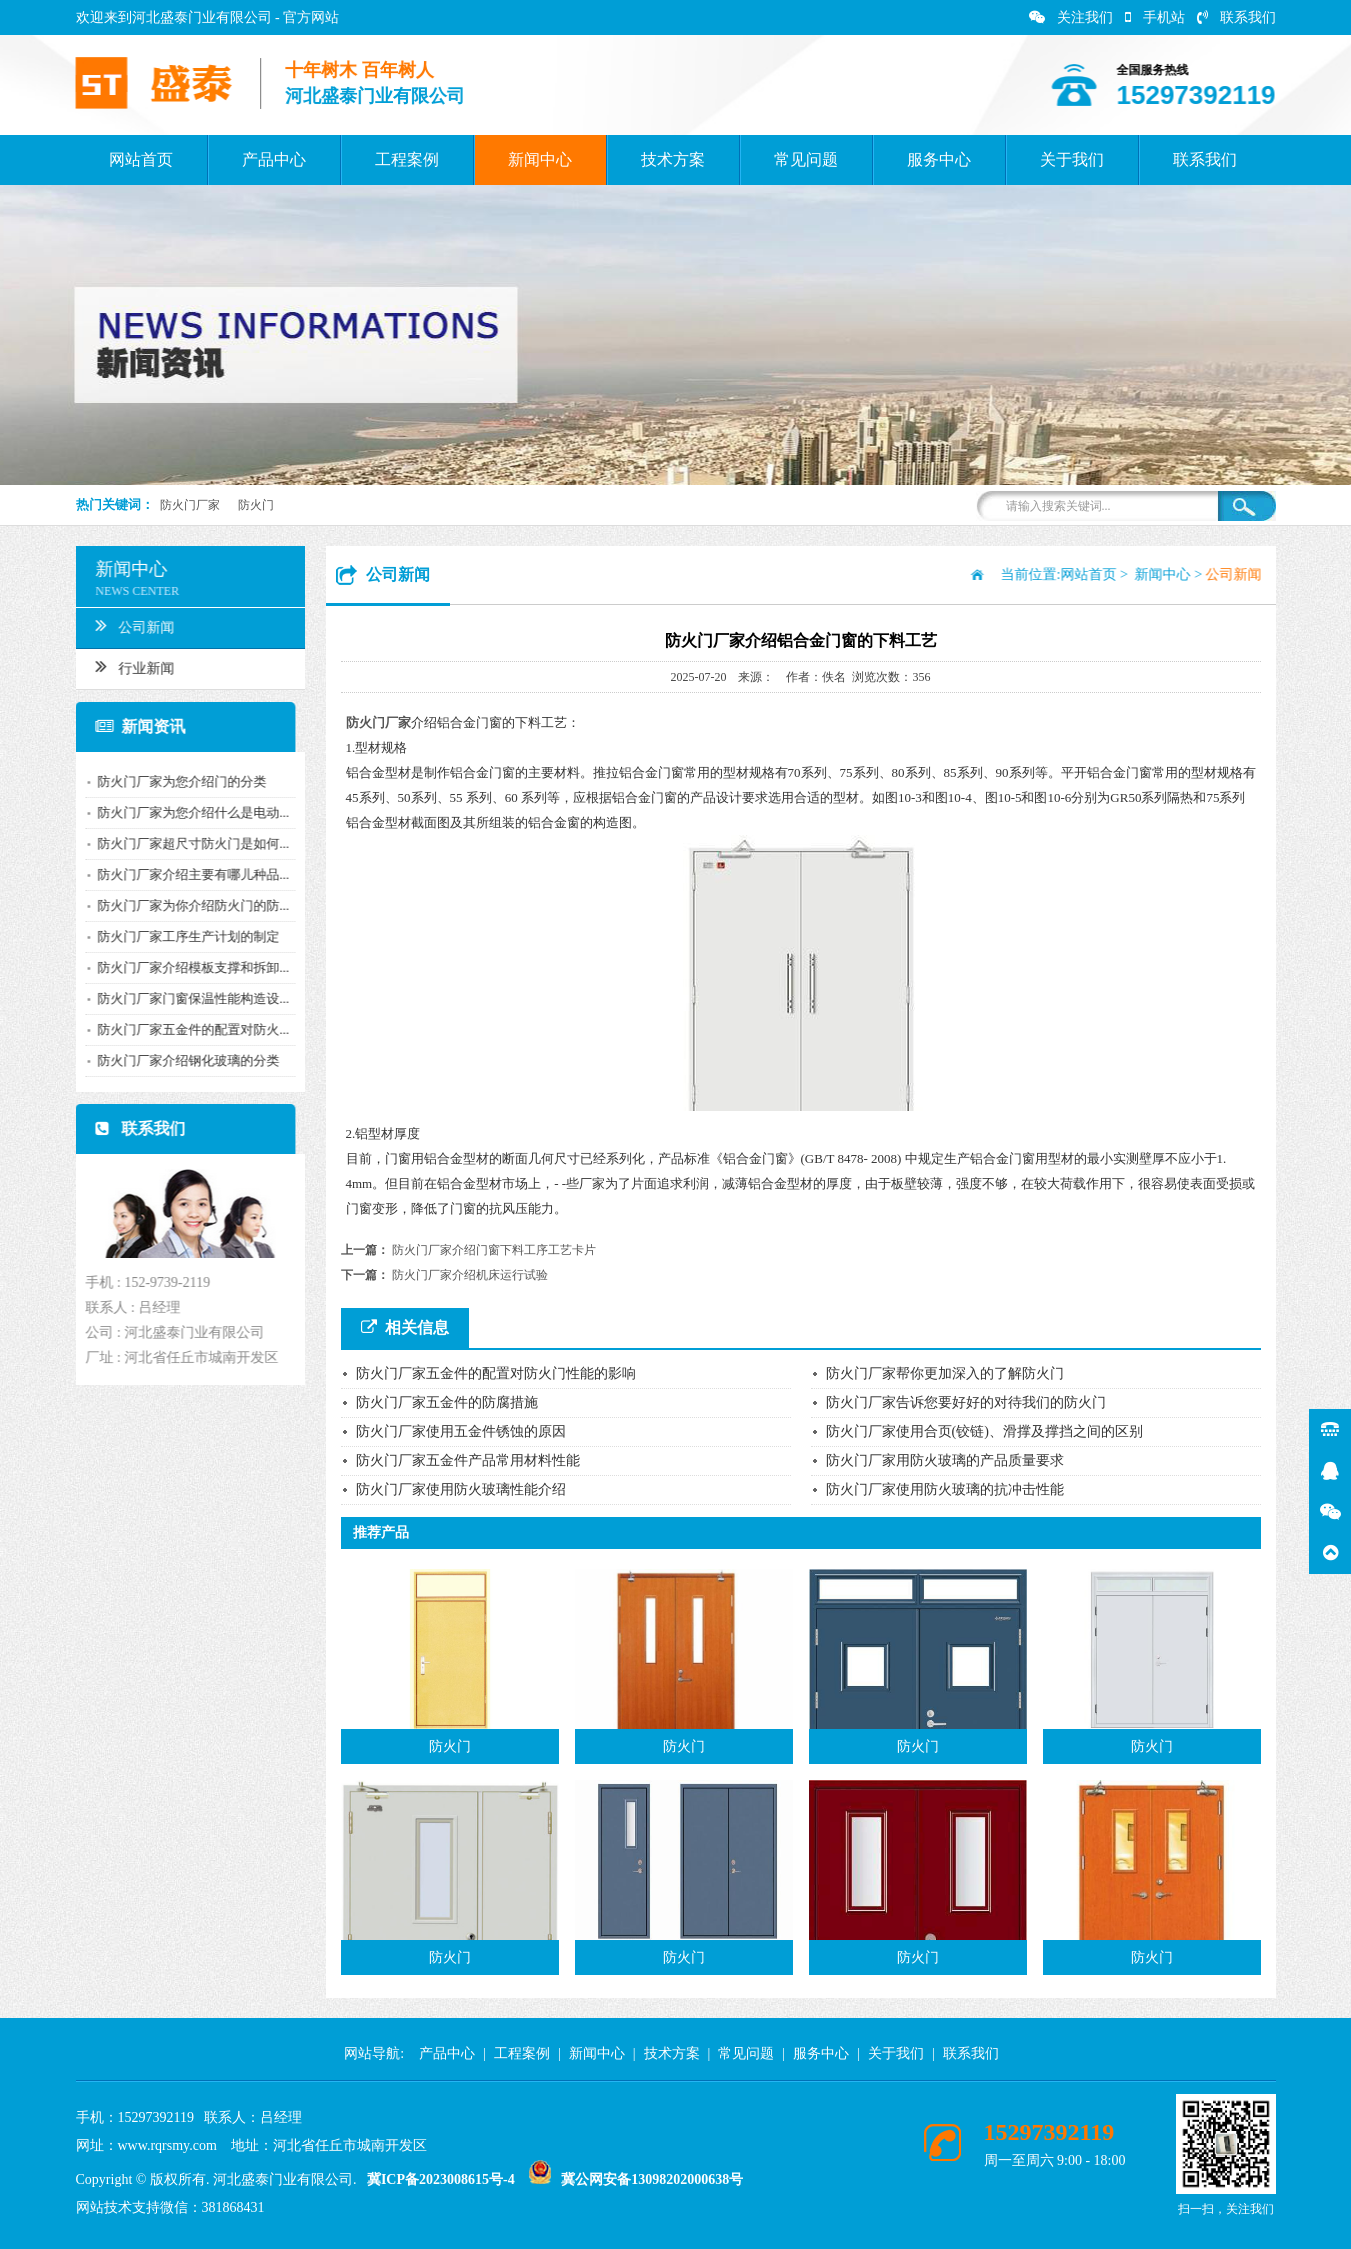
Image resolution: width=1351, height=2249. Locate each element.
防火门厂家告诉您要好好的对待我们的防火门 (966, 1402)
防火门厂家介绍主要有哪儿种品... (184, 874)
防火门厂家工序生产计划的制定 (179, 936)
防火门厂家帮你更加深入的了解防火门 (945, 1373)
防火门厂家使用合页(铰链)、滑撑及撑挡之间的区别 (984, 1431)
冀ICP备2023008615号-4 (441, 2179)
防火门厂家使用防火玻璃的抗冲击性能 (945, 1489)
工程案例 (407, 159)
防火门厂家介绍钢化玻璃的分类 (179, 1060)
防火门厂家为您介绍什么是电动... (184, 812)
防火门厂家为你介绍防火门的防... (184, 905)
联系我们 (1236, 17)
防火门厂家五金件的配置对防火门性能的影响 (496, 1373)
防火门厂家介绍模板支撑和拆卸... (184, 967)
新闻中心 (540, 159)
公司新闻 (125, 625)
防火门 (256, 505)
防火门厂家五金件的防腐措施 (447, 1402)
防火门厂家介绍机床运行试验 (470, 1275)
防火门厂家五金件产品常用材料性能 (468, 1460)
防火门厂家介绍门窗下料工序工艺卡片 (494, 1250)
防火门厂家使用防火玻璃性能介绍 (461, 1489)
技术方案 (673, 159)
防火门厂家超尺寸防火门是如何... (184, 843)
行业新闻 (125, 666)
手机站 (1155, 17)
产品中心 (274, 159)
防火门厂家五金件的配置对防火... (184, 1029)
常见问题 (806, 159)
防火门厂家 (190, 505)
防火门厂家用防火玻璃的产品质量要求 (945, 1460)
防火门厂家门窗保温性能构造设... (184, 998)
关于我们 (1072, 159)
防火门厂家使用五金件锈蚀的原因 (461, 1431)
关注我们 (1071, 17)
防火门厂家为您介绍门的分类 (172, 781)
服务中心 (939, 159)
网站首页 (141, 159)
